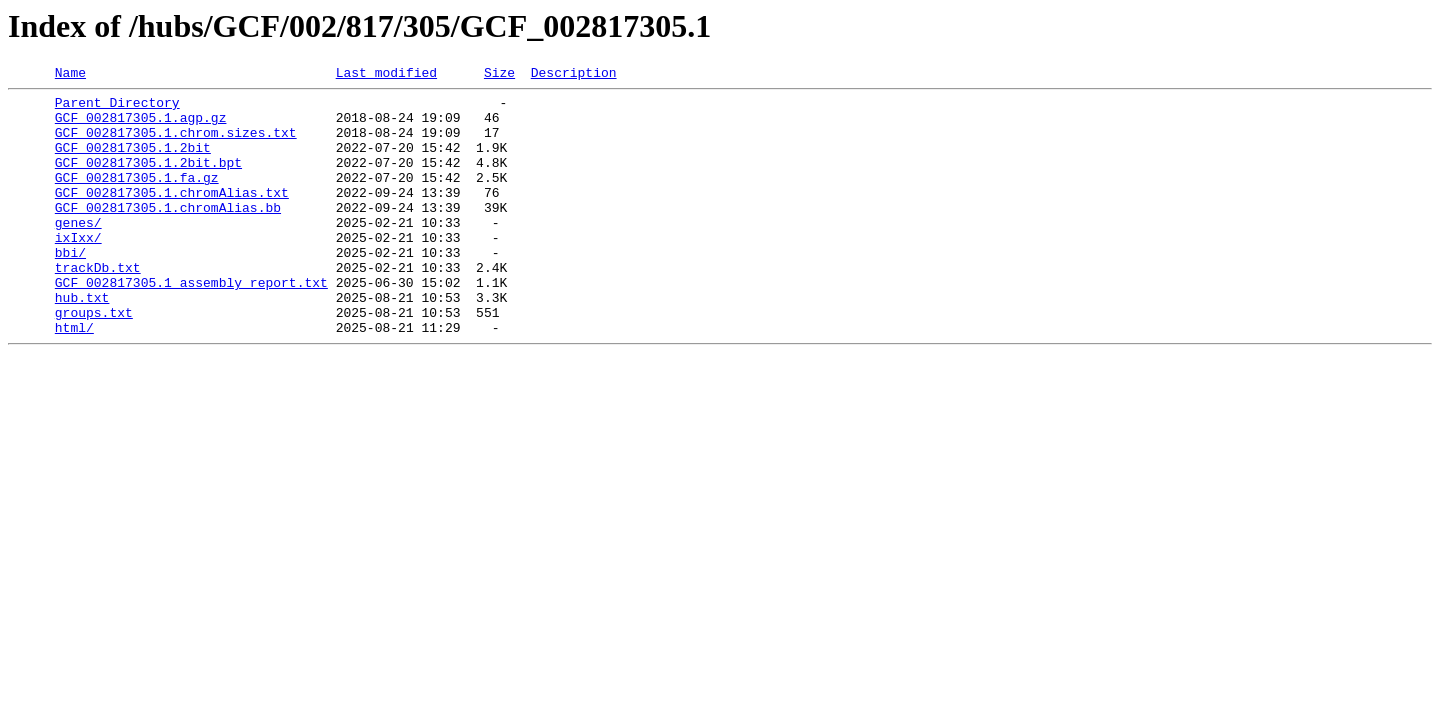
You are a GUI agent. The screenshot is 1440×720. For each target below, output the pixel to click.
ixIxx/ (78, 270)
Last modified (386, 75)
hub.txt (82, 342)
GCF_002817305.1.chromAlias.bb (168, 234)
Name (70, 75)
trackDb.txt (98, 306)
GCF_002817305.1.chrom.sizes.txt (176, 144)
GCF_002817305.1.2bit (133, 162)
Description (574, 75)
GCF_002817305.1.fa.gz (137, 198)
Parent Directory (117, 108)
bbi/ (70, 288)
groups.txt (94, 360)
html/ (74, 378)
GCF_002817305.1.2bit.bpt (148, 180)
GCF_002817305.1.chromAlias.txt (172, 216)
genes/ (78, 252)
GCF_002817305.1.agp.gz (141, 126)
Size (499, 75)
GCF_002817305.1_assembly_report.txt (191, 324)
